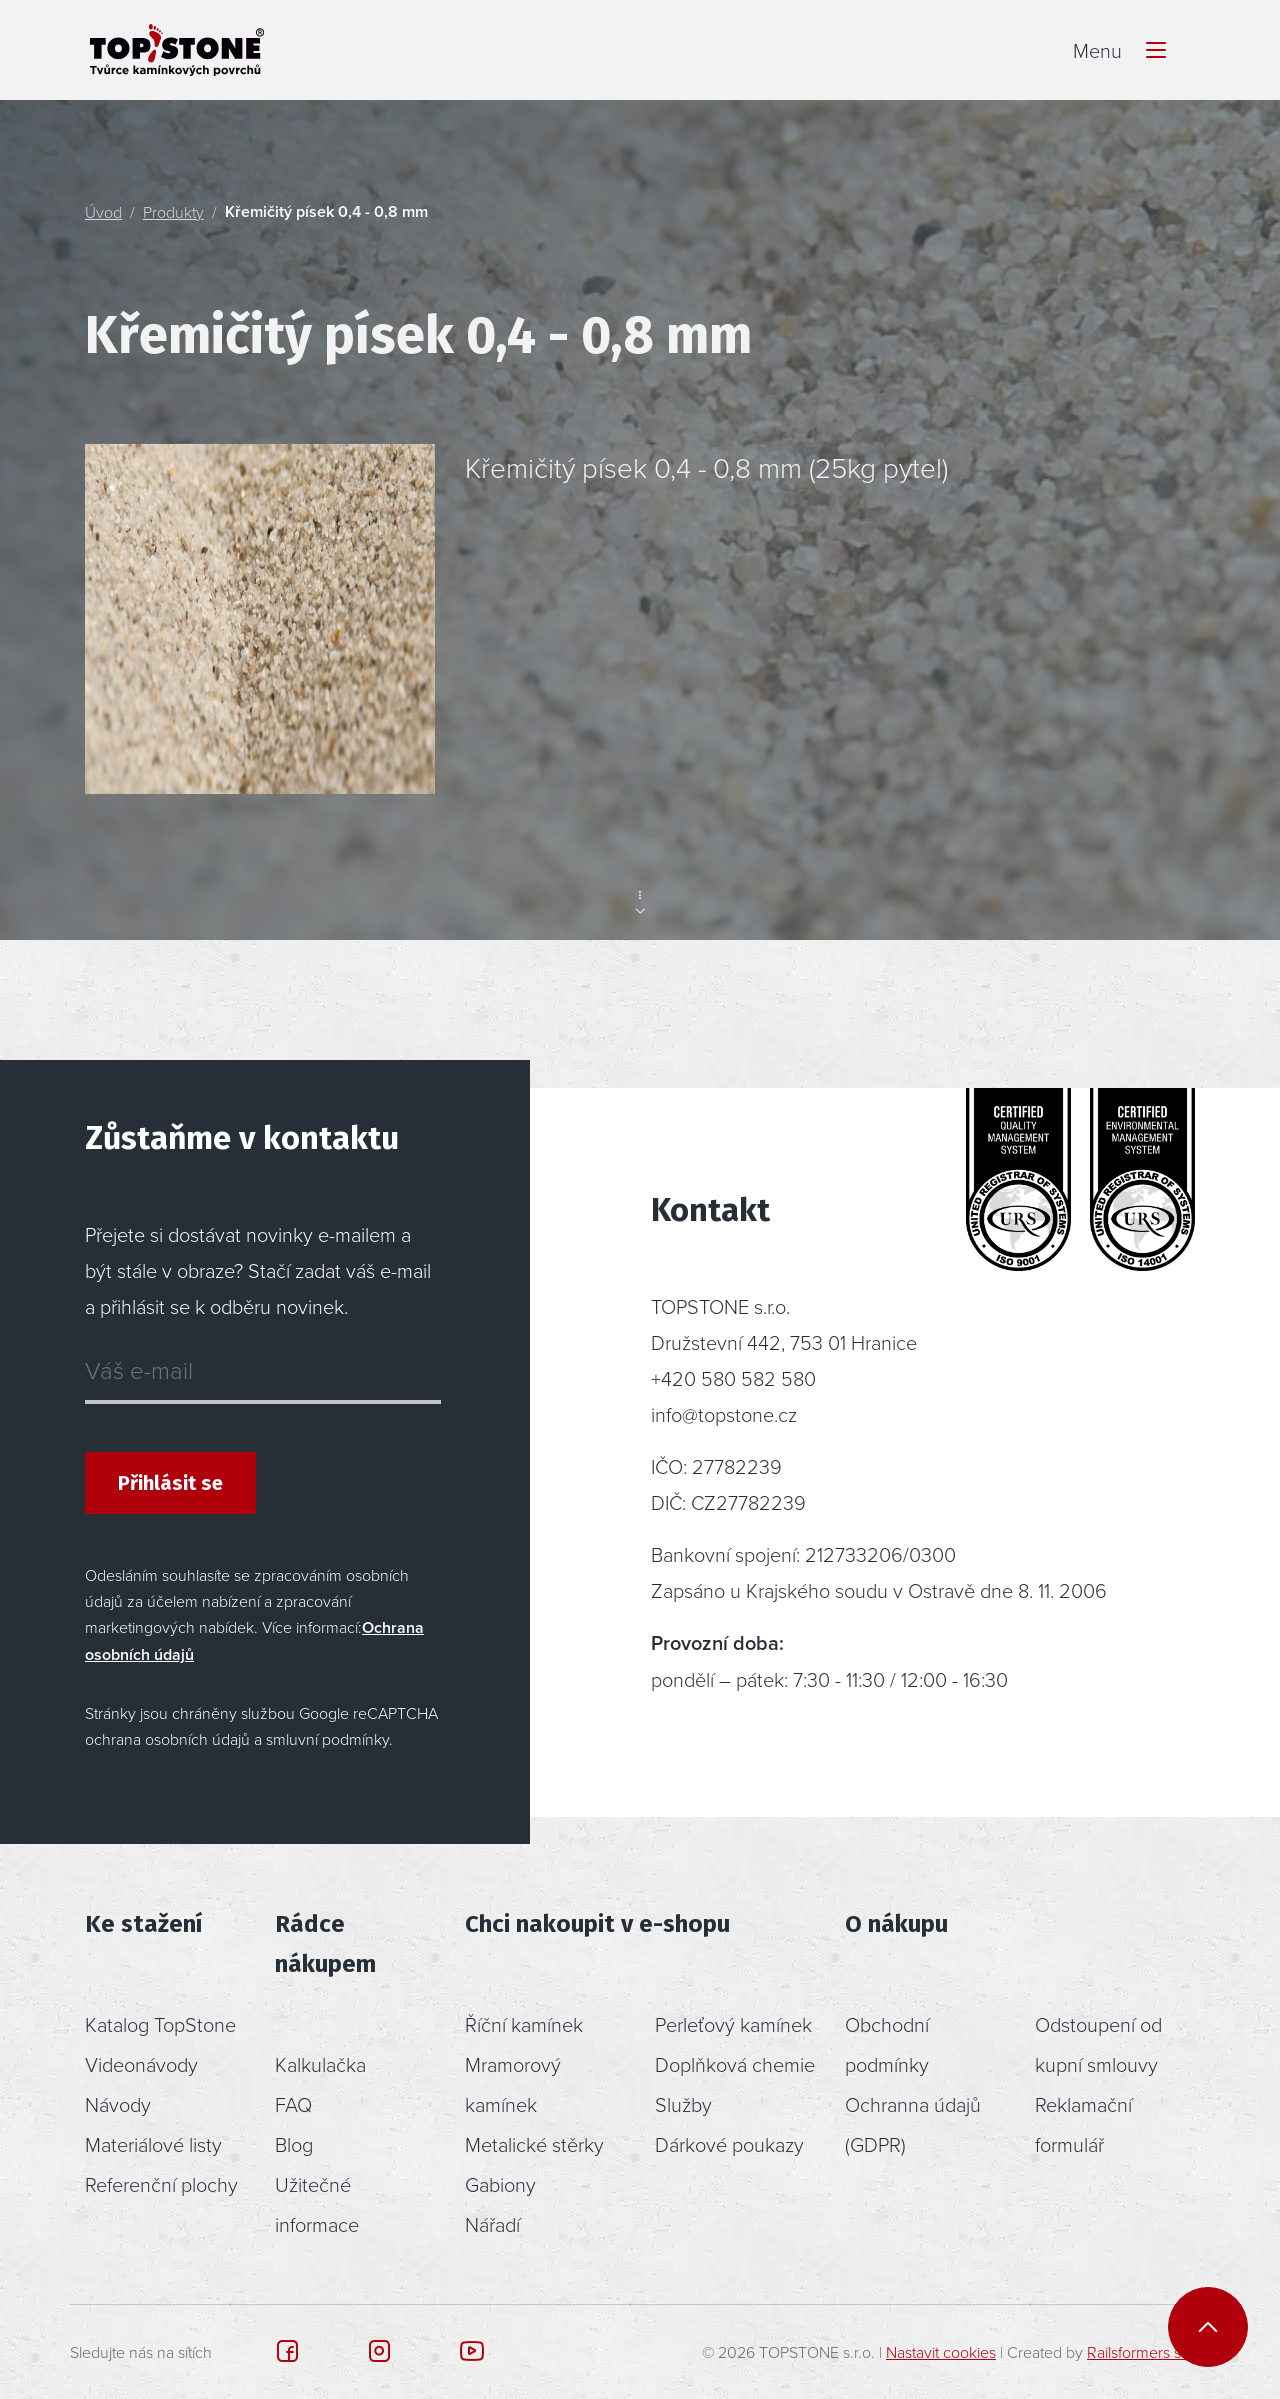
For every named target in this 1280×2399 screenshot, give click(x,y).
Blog (294, 2144)
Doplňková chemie (735, 2064)
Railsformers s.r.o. (1146, 2352)
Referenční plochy (161, 2184)
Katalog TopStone (160, 2024)
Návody (118, 2104)
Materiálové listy (153, 2144)
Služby (683, 2104)
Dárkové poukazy (729, 2144)
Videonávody (141, 2064)
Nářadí (492, 2224)
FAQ (293, 2104)
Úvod (103, 212)
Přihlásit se (170, 1483)
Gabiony (500, 2184)
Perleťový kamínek (733, 2024)
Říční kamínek (524, 2024)
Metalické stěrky (534, 2144)
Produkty (173, 212)
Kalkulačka (320, 2064)
